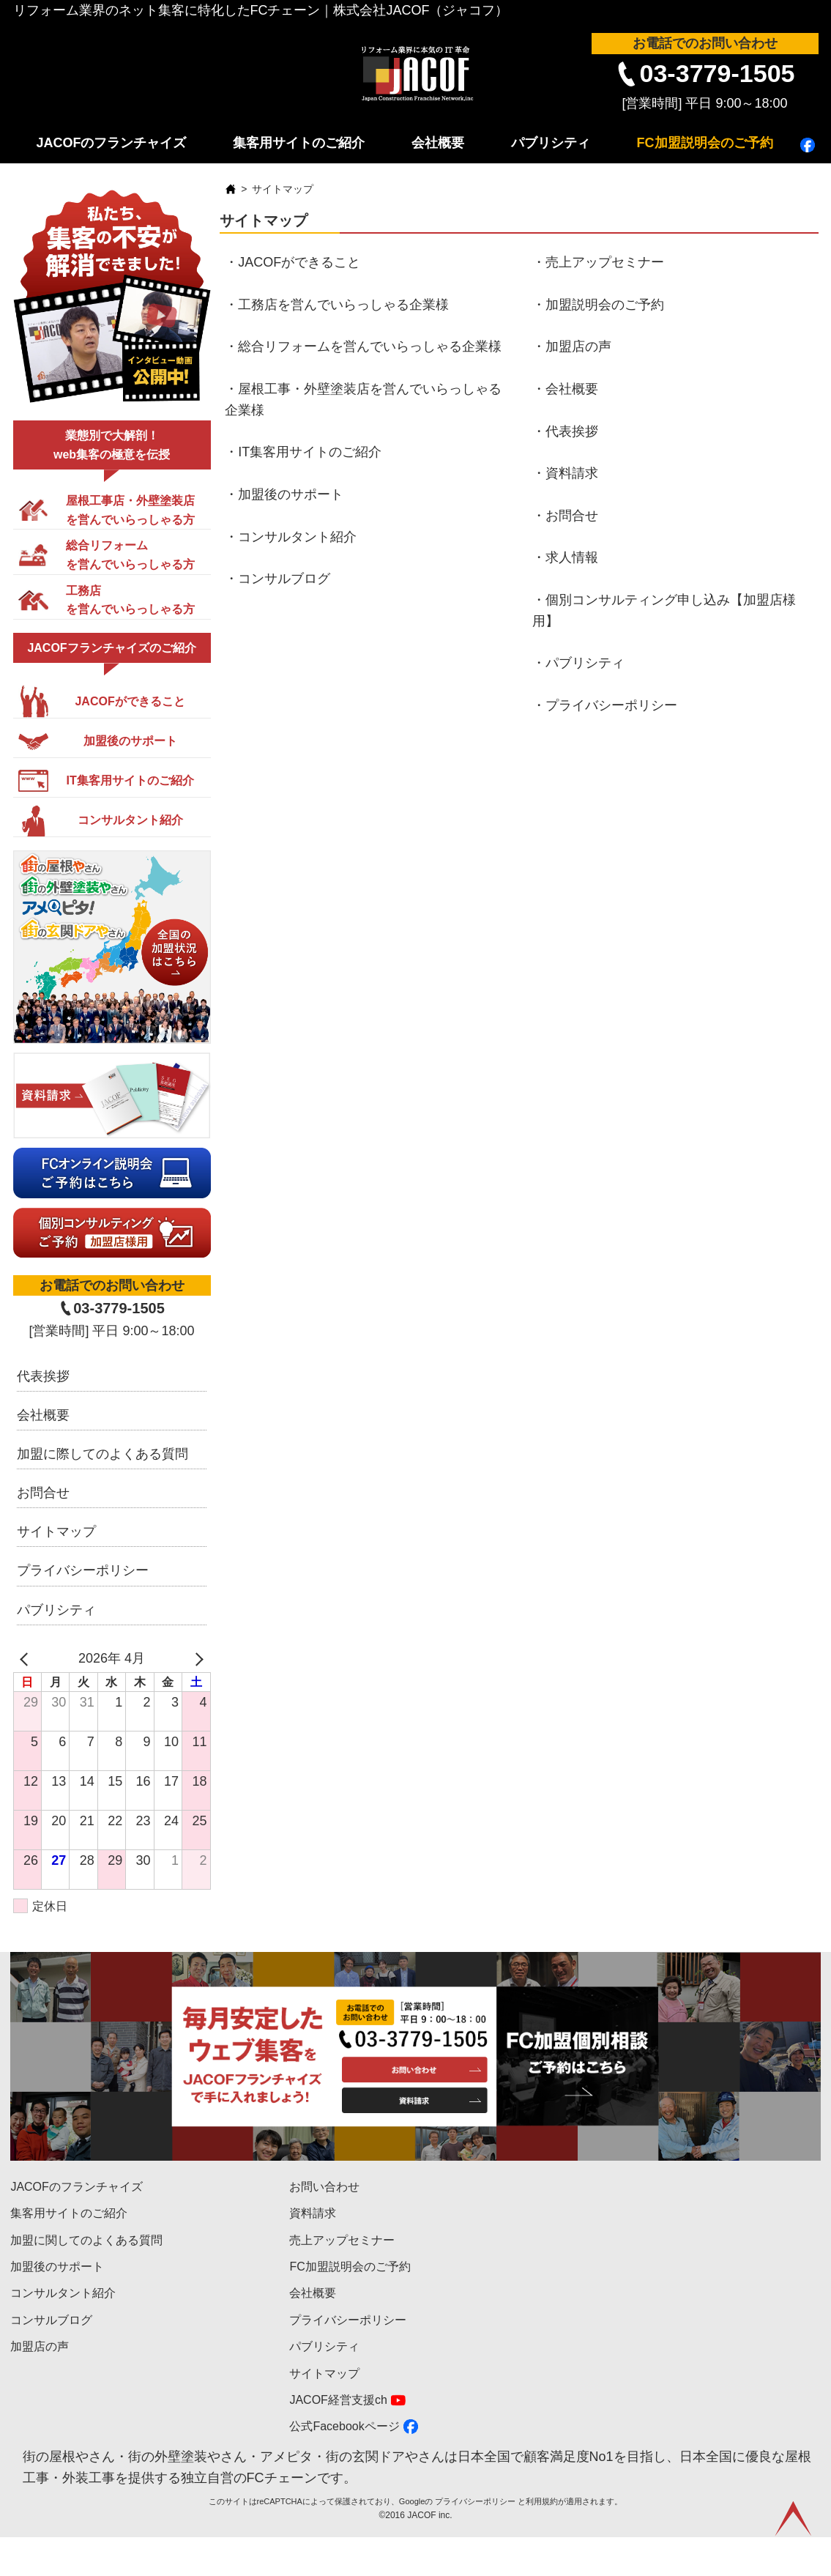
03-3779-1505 (717, 73)
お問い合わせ (324, 2186)
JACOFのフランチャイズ (111, 143)
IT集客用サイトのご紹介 (309, 452)
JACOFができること (299, 262)
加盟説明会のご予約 (604, 304)
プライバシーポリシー (611, 705)
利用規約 (542, 2540)
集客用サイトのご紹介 (299, 143)
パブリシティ (550, 143)
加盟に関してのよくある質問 (86, 2240)
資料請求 (571, 473)
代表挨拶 (571, 431)
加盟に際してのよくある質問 (102, 1454)
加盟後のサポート (290, 494)
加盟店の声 (578, 346)
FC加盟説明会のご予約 (705, 143)
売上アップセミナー (604, 262)
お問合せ (571, 515)
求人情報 (571, 557)
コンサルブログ (284, 578)
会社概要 (437, 143)
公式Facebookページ (344, 2426)
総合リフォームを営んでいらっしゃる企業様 (370, 346)
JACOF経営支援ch (338, 2400)
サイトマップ (56, 1531)
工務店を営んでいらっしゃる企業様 (343, 304)
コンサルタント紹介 (297, 537)
